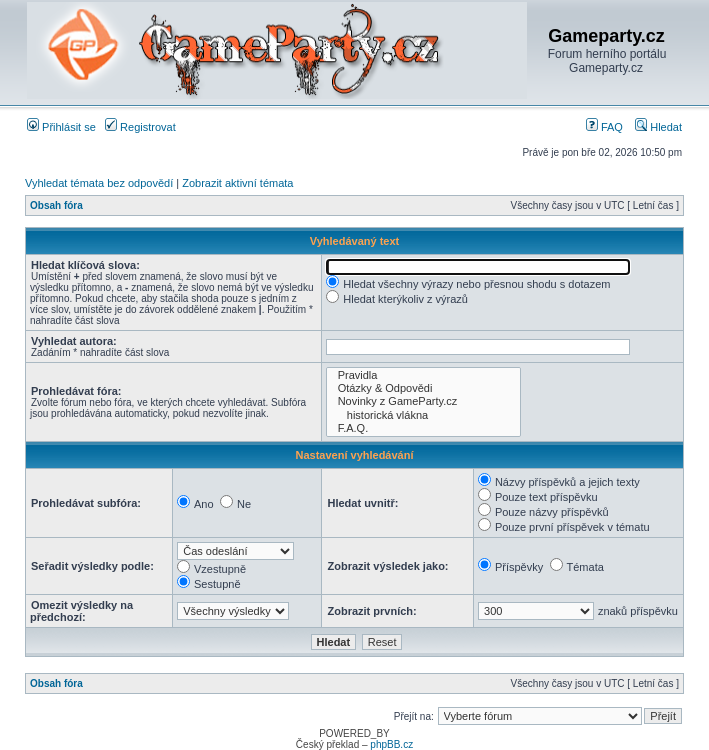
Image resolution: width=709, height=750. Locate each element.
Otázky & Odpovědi (423, 388)
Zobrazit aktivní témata (237, 183)
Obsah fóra (56, 205)
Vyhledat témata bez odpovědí (99, 183)
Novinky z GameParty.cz (423, 401)
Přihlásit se (61, 127)
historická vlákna (423, 415)
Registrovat (140, 127)
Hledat (658, 127)
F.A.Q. (423, 428)
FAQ (604, 127)
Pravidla (423, 375)
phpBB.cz (391, 744)
